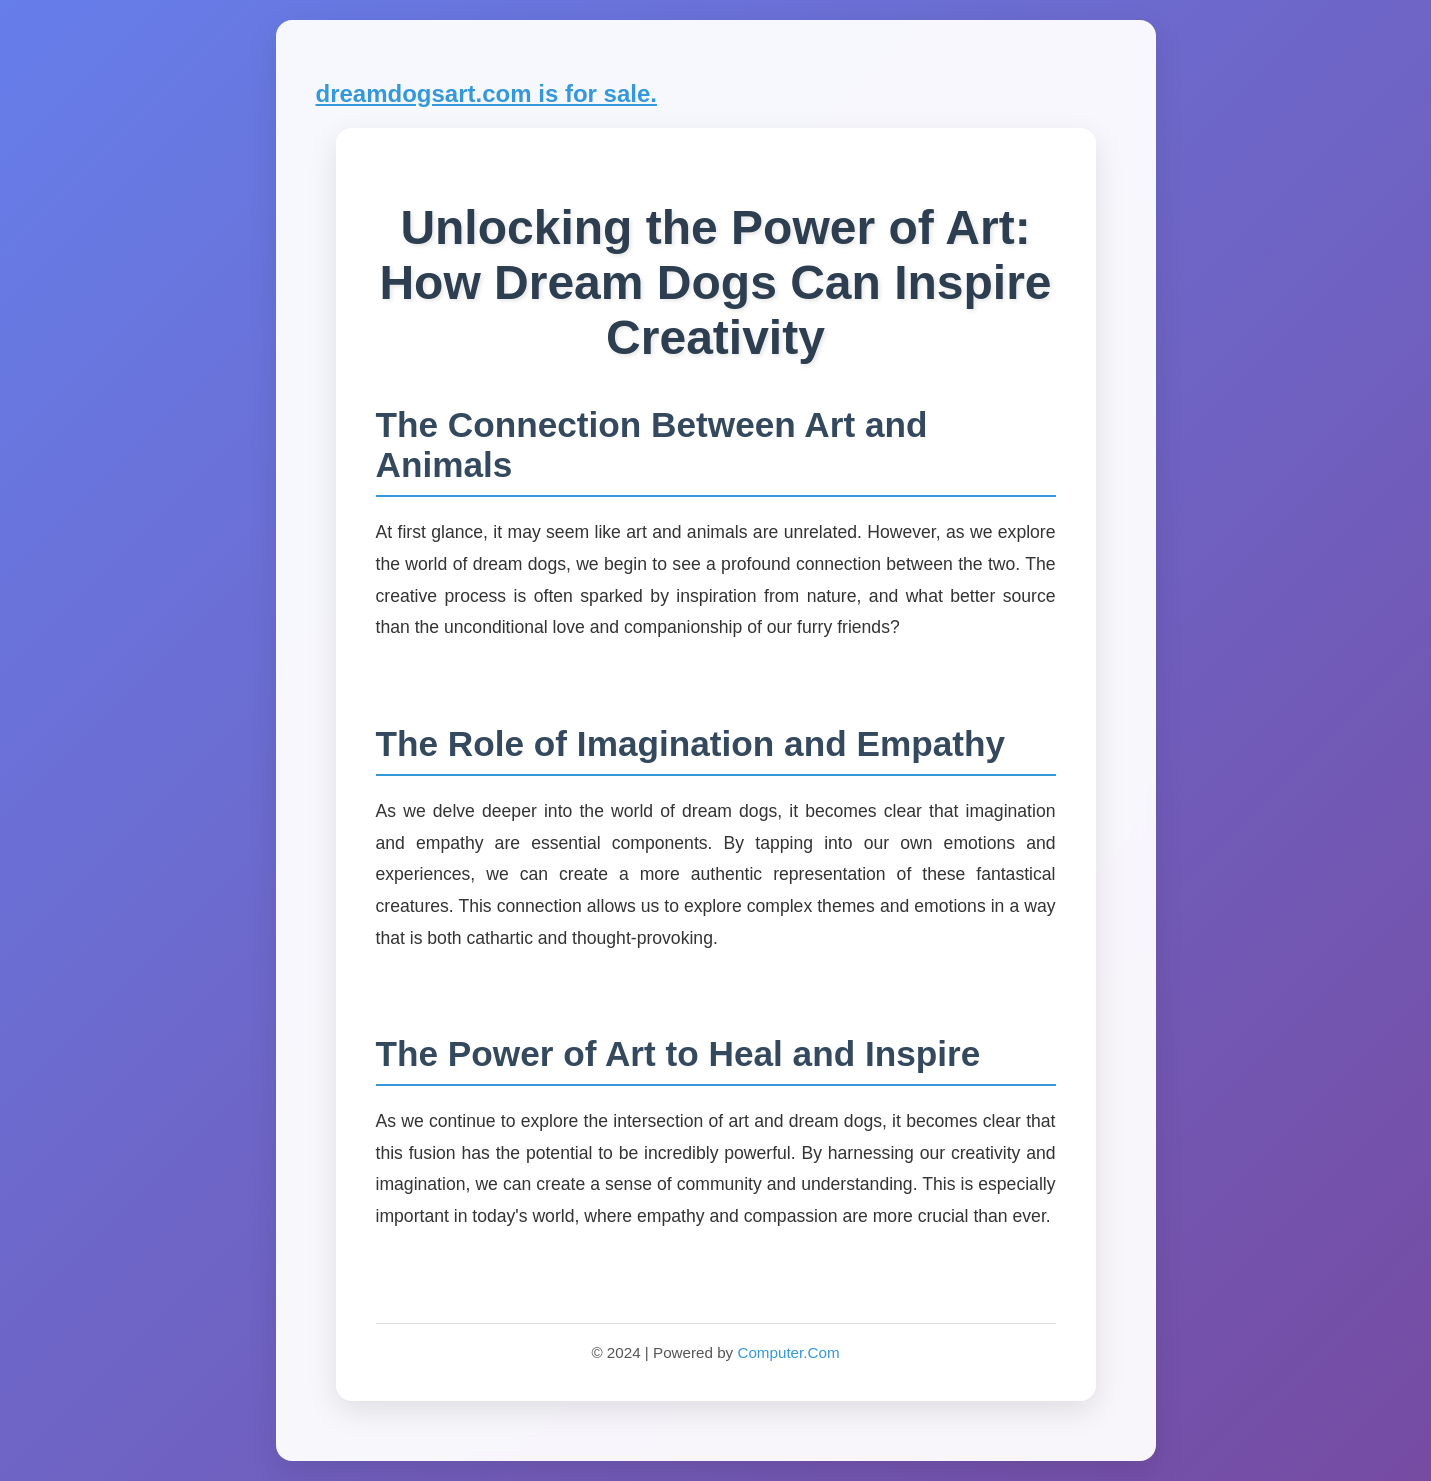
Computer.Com (788, 1352)
